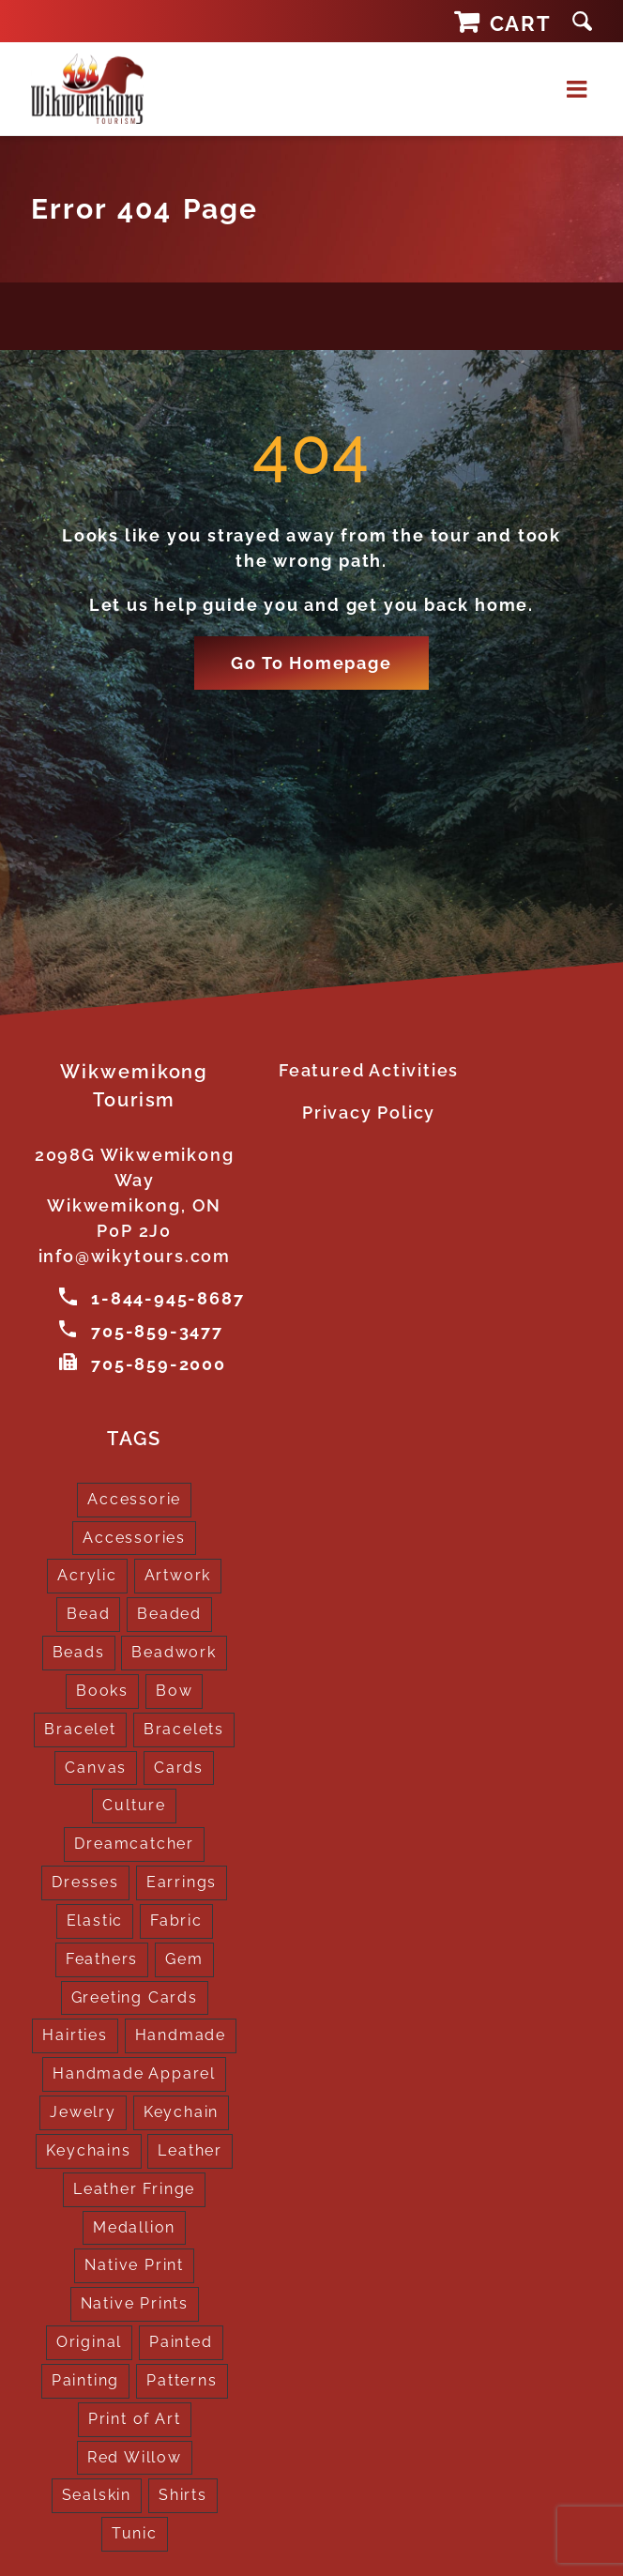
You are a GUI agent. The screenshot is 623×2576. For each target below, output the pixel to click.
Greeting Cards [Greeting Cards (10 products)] (134, 1995)
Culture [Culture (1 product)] (134, 1803)
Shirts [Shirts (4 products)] (183, 2492)
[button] (582, 21)
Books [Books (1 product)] (102, 1688)
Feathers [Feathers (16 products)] (102, 1956)
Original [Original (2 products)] (89, 2339)
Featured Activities (369, 1070)
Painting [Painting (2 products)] (85, 2377)
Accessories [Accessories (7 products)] (134, 1535)
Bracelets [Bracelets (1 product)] (184, 1726)
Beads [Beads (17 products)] (79, 1649)
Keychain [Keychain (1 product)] (181, 2109)
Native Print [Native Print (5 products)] (134, 2263)
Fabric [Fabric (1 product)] (176, 1918)
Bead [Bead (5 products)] (88, 1611)
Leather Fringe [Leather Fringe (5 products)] (134, 2186)
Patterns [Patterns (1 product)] (181, 2377)
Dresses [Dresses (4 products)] (85, 1879)
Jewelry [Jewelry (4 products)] (83, 2109)
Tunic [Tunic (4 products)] (135, 2530)
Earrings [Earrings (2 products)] (181, 1879)
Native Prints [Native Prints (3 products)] (135, 2300)
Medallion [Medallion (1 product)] (134, 2224)
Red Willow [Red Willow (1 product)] (134, 2454)
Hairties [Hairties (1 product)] (74, 2033)
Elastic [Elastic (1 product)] (95, 1918)
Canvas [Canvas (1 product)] (96, 1765)
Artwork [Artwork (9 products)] (178, 1573)
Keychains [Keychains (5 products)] (88, 2148)
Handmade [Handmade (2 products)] (180, 2033)
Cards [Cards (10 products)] (179, 1765)
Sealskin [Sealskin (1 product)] (96, 2492)
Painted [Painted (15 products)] (181, 2339)
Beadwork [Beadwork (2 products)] (173, 1649)
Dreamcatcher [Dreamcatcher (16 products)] (134, 1841)
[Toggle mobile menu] (579, 88)
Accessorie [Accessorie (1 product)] (134, 1496)
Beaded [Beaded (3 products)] (169, 1611)
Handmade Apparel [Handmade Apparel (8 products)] (134, 2071)
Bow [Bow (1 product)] (174, 1688)
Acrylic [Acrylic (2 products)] (87, 1573)
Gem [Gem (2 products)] (184, 1956)
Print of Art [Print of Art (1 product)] (134, 2416)
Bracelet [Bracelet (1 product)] (79, 1726)
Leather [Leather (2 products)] (190, 2148)
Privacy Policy (368, 1112)
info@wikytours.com (134, 1256)
